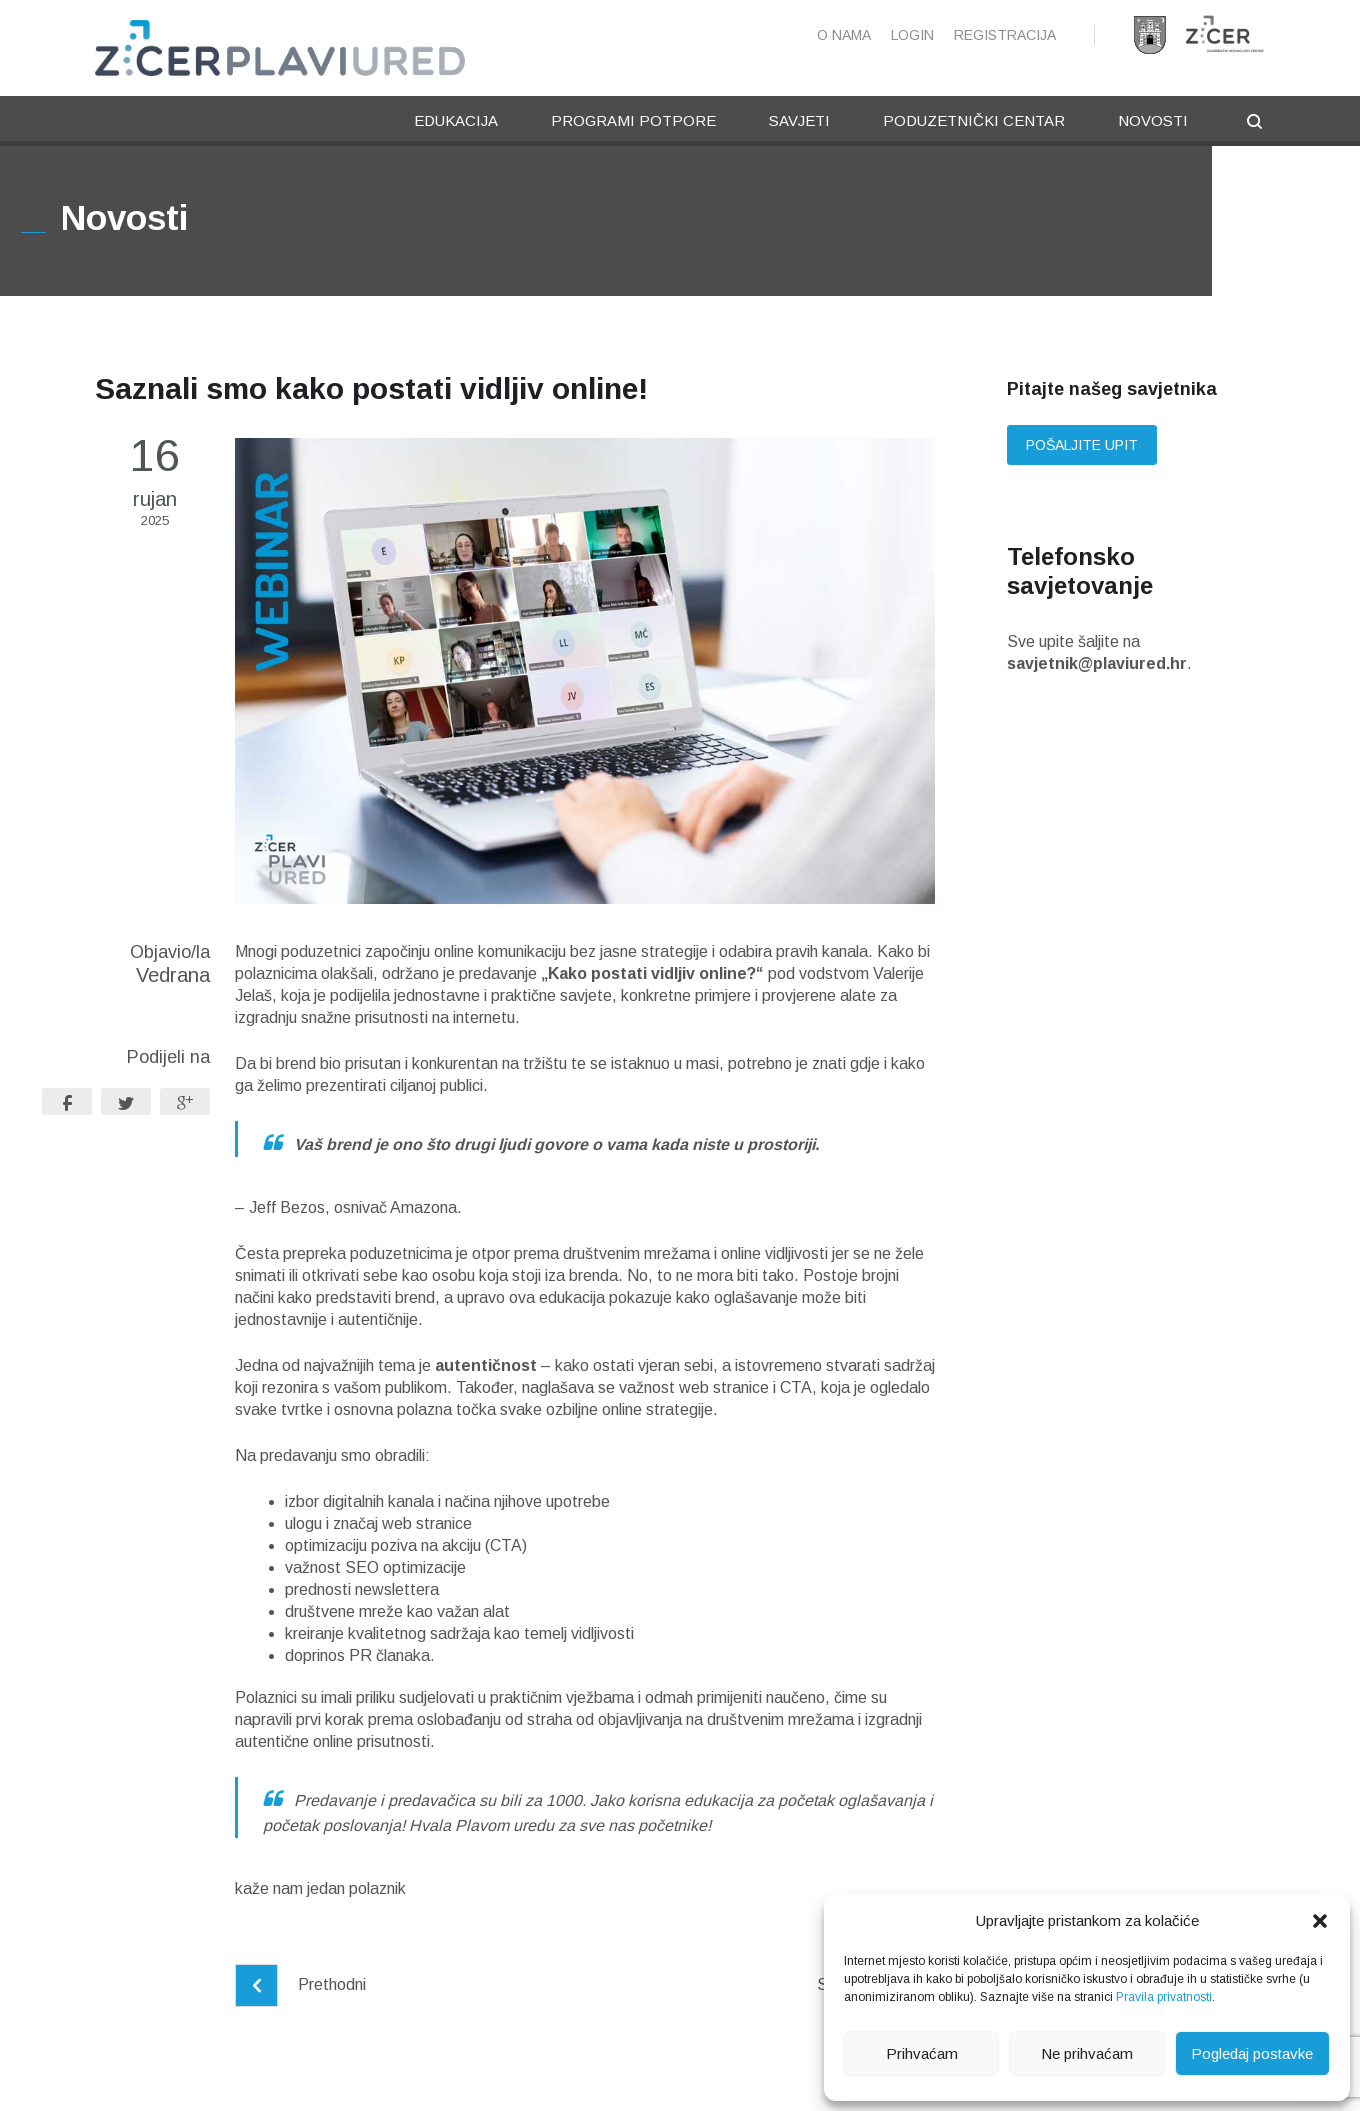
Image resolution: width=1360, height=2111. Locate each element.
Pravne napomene (438, 2077)
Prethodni (300, 1985)
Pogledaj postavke (1252, 2053)
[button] (1320, 1921)
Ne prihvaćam (1087, 2053)
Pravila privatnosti (1164, 1997)
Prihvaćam (922, 2053)
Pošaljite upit (1082, 446)
